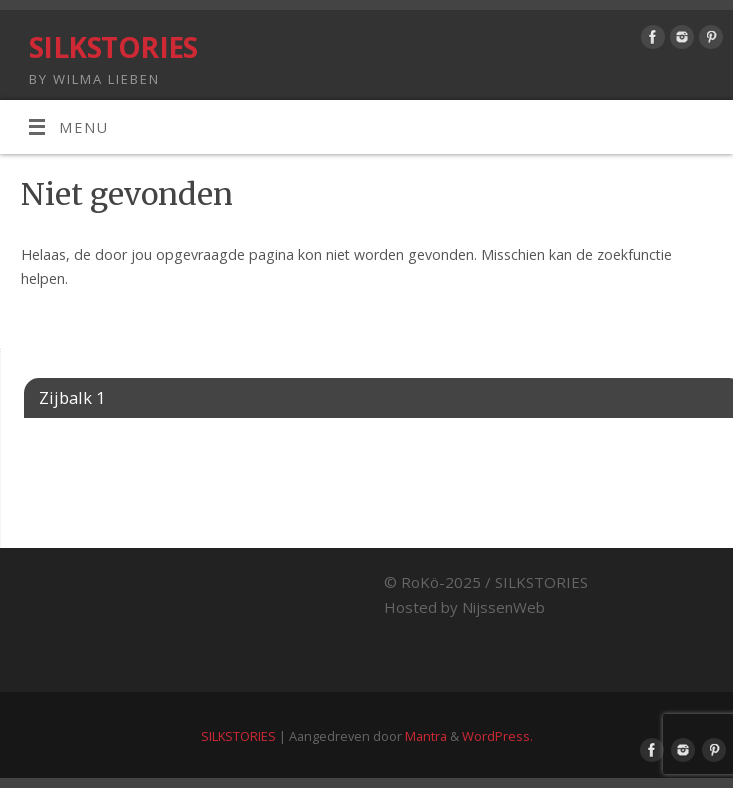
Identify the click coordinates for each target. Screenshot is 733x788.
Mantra (426, 736)
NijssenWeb (503, 607)
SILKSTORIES (113, 47)
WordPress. (497, 736)
